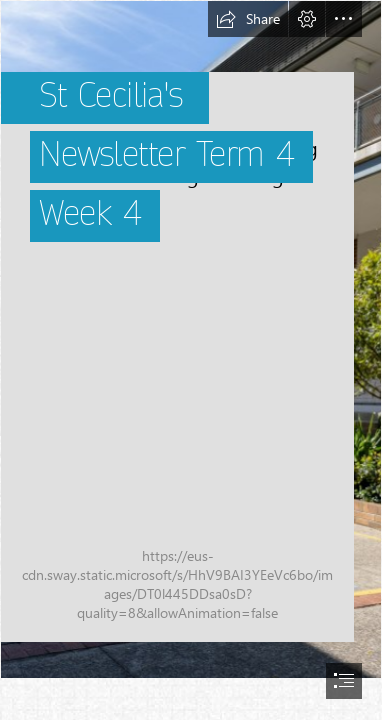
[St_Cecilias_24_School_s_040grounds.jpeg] (191, 339)
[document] (191, 360)
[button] (248, 19)
